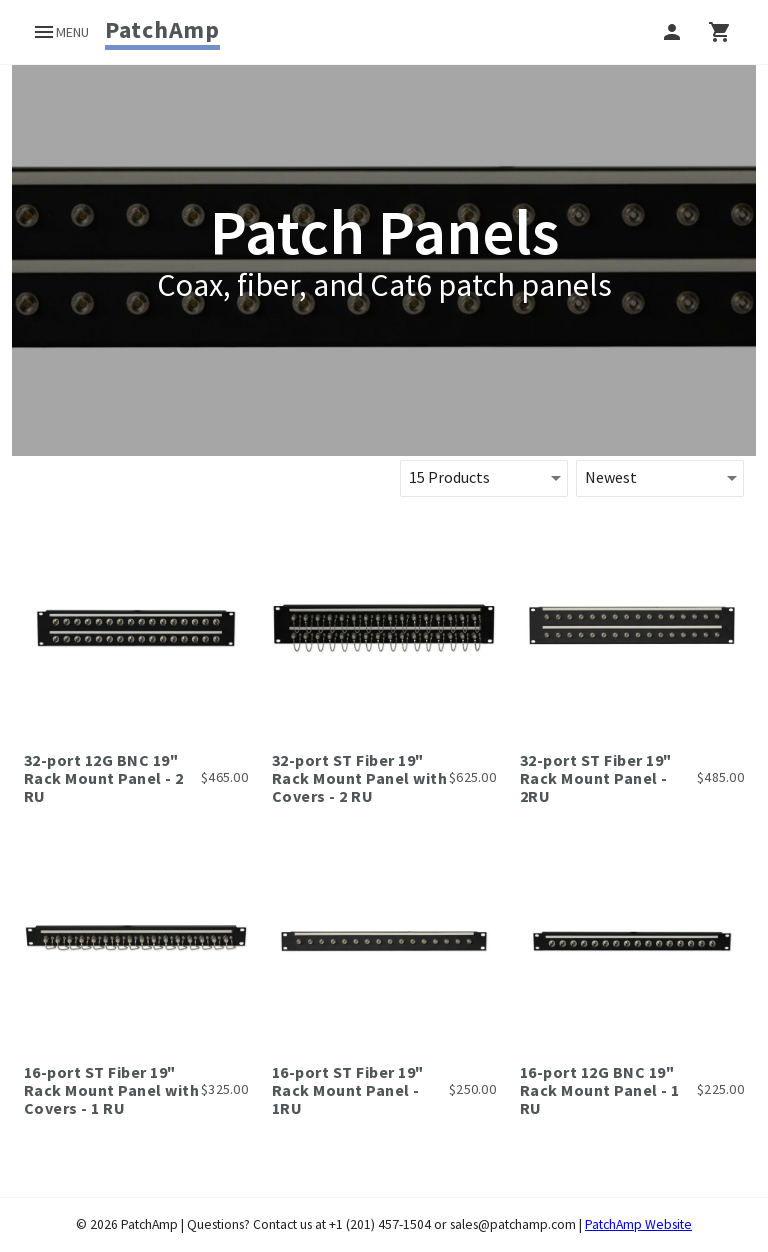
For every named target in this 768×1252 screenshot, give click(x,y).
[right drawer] (720, 32)
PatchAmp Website (638, 1224)
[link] (162, 30)
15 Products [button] (449, 477)
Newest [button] (611, 477)
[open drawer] (60, 32)
